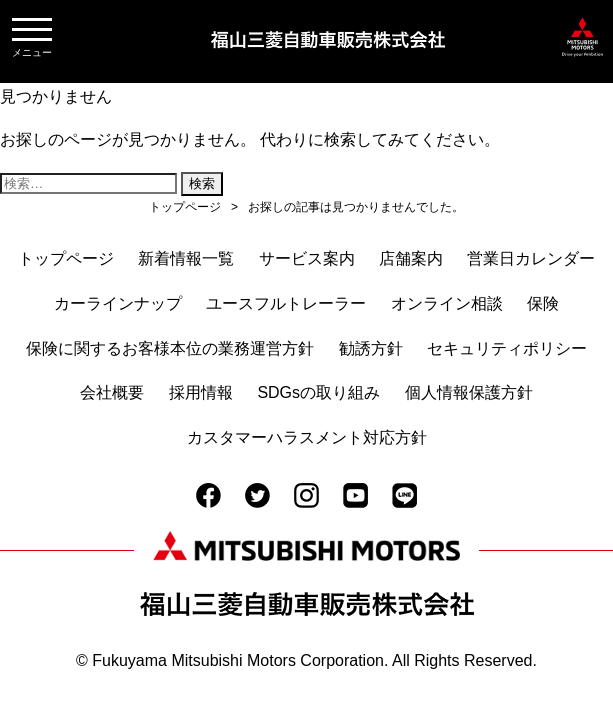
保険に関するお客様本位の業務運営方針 (170, 348)
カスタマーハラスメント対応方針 (307, 437)
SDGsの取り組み (318, 392)
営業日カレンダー (531, 258)
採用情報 (201, 392)
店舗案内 (411, 258)
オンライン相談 (447, 303)
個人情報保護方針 (469, 392)
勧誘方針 (371, 348)
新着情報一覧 (186, 258)
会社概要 (112, 392)
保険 (543, 303)
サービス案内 (307, 258)
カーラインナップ (118, 303)
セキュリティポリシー (507, 348)
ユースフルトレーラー (286, 303)
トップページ (66, 258)
